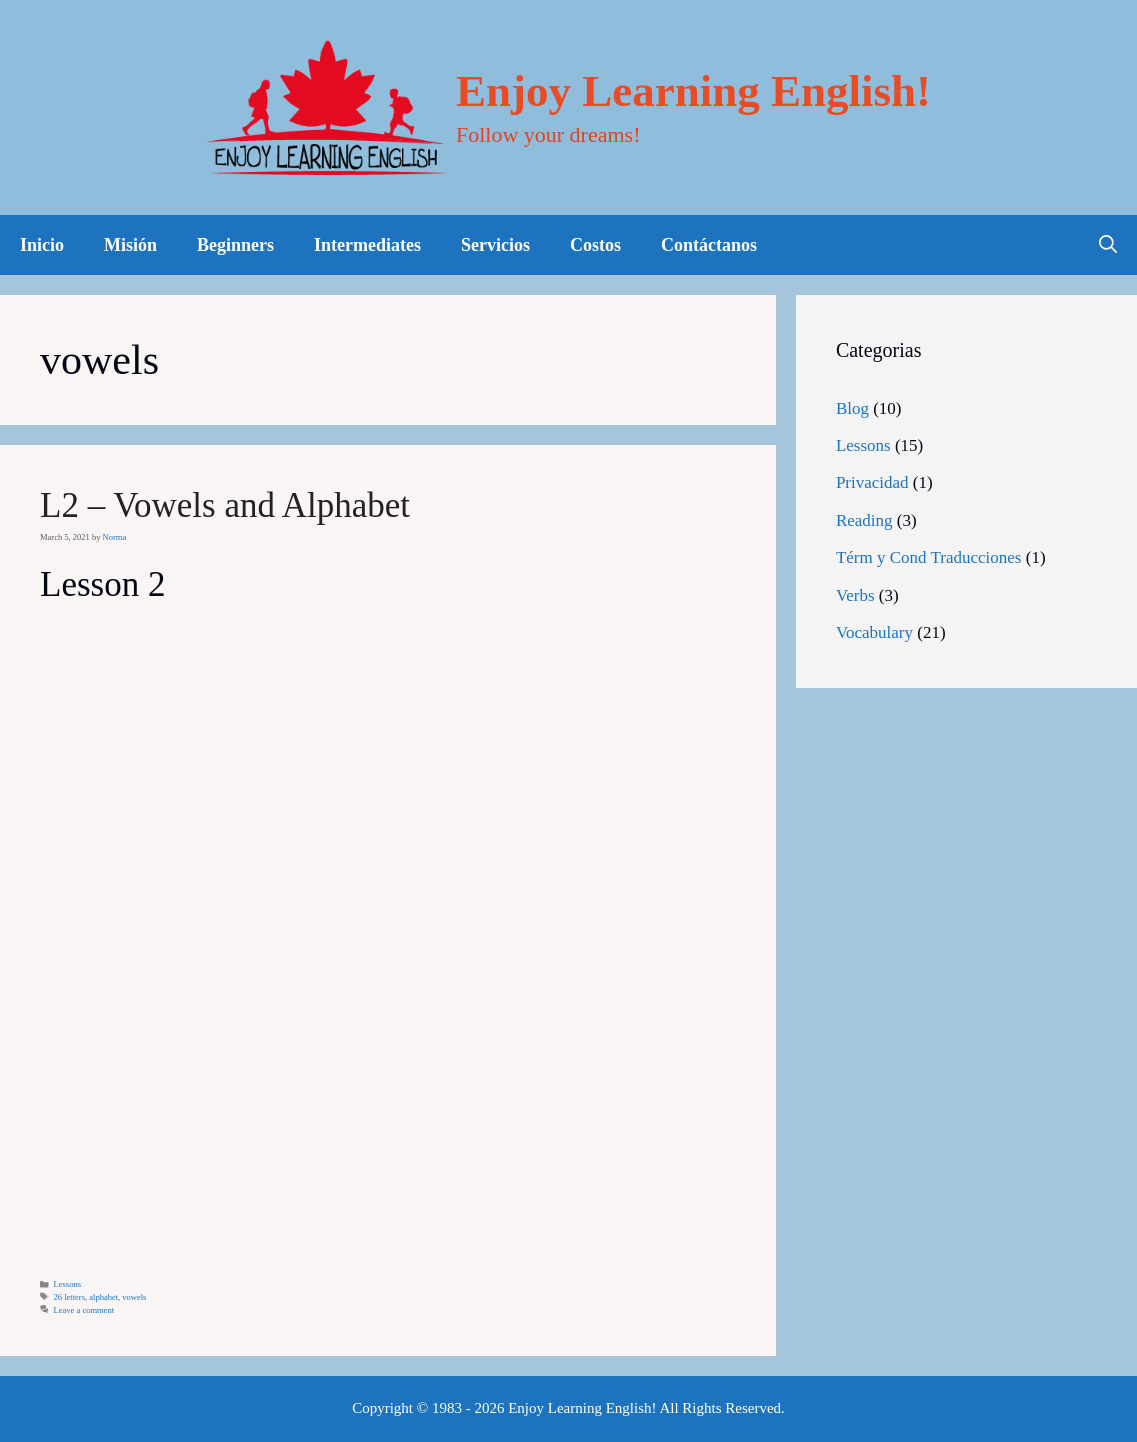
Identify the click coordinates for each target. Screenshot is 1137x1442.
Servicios (495, 245)
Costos (595, 245)
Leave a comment (84, 1310)
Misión (130, 245)
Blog (852, 408)
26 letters (69, 1297)
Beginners (235, 245)
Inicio (42, 245)
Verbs (855, 595)
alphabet (103, 1297)
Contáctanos (709, 245)
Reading (864, 520)
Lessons (67, 1284)
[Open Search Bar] (1108, 245)
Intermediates (367, 245)
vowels (134, 1297)
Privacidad (872, 482)
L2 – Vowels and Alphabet (225, 505)
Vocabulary (874, 632)
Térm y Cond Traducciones (929, 557)
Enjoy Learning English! (693, 91)
